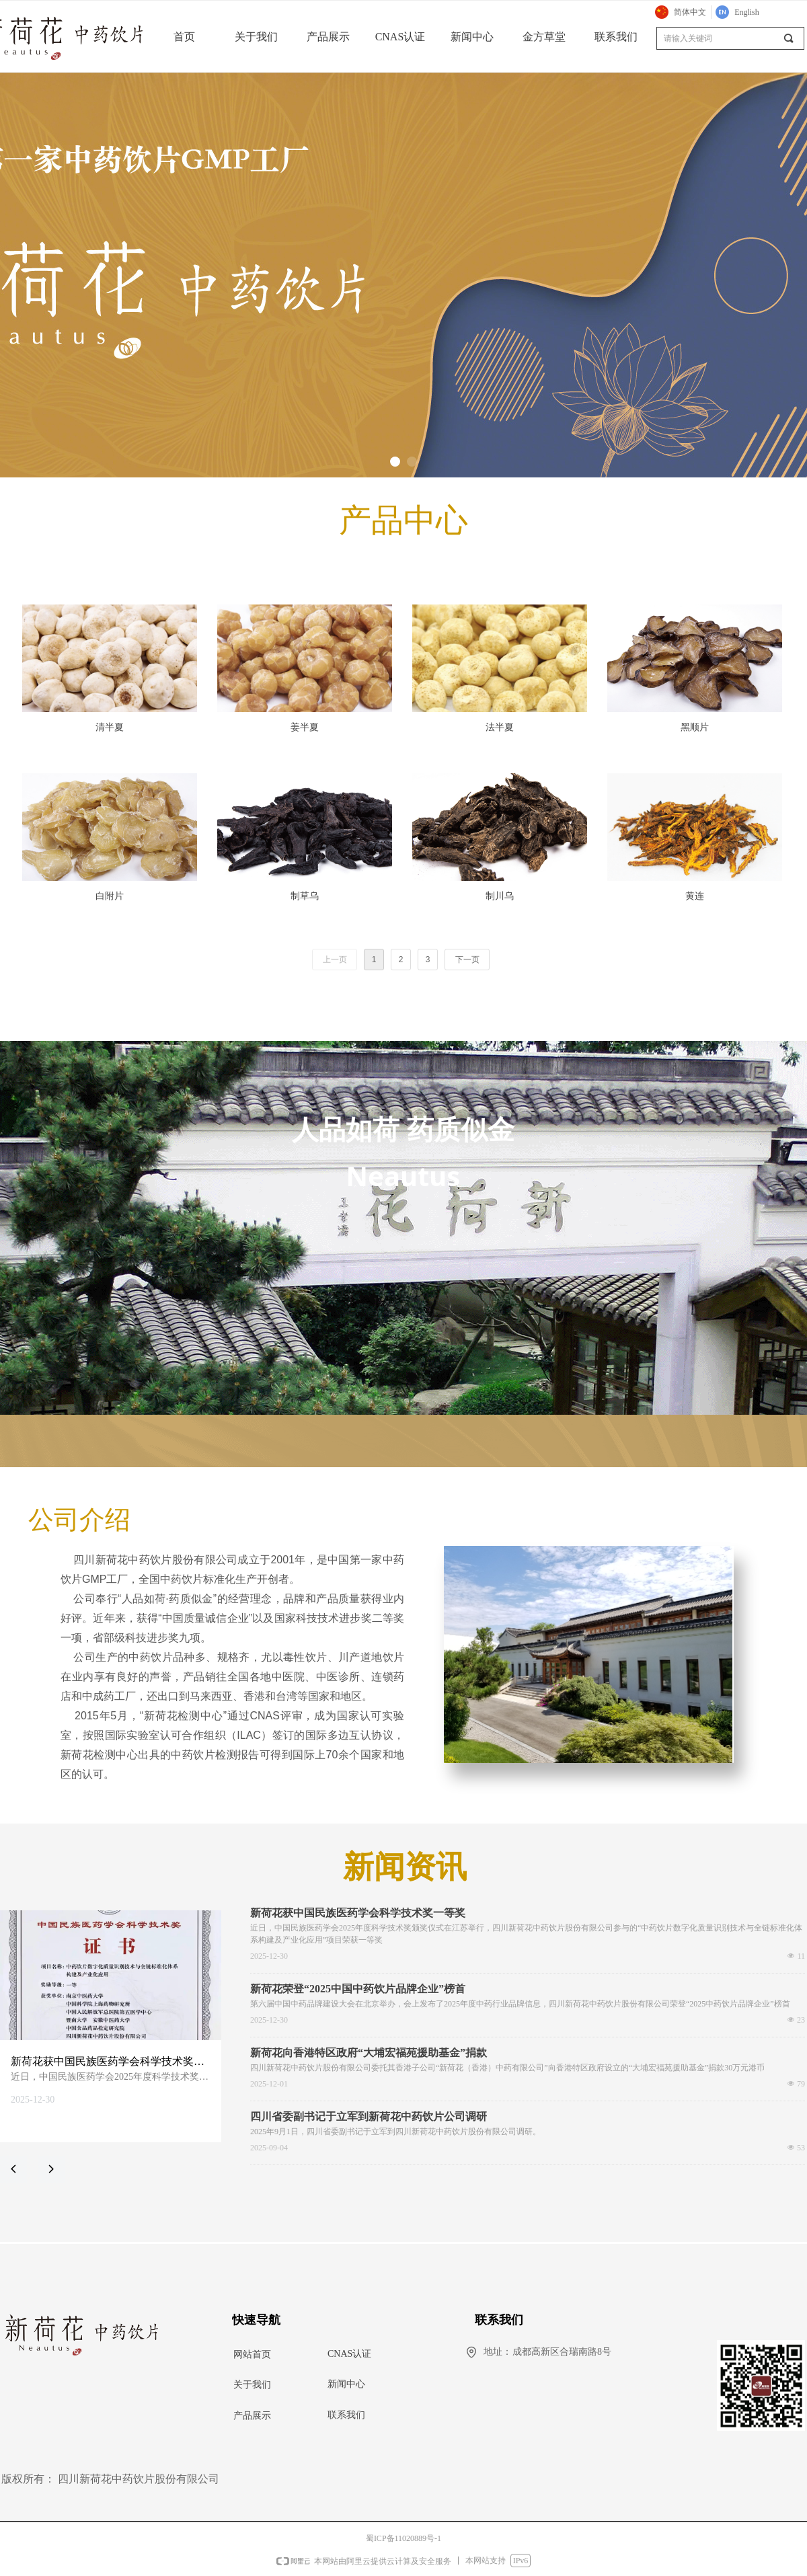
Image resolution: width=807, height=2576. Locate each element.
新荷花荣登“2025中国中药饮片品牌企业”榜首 (357, 1989)
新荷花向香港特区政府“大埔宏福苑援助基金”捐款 (368, 2052)
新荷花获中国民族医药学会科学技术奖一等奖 (357, 1913)
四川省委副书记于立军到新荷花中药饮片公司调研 (368, 2116)
